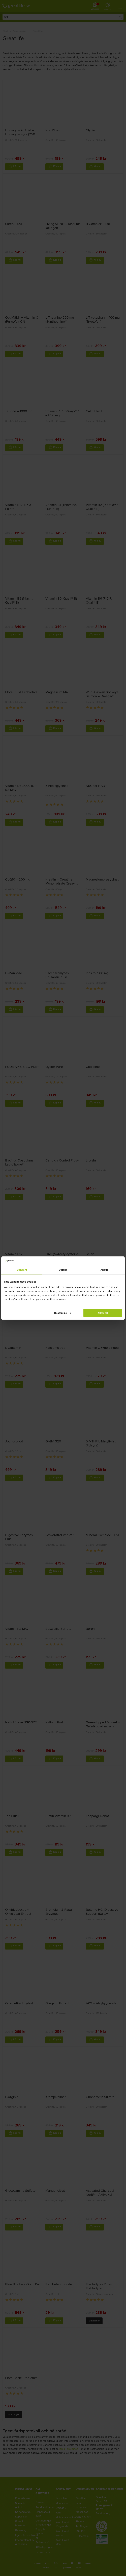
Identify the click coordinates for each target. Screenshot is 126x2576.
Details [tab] (63, 1269)
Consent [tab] (22, 1269)
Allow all (103, 1312)
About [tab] (104, 1269)
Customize (62, 1312)
